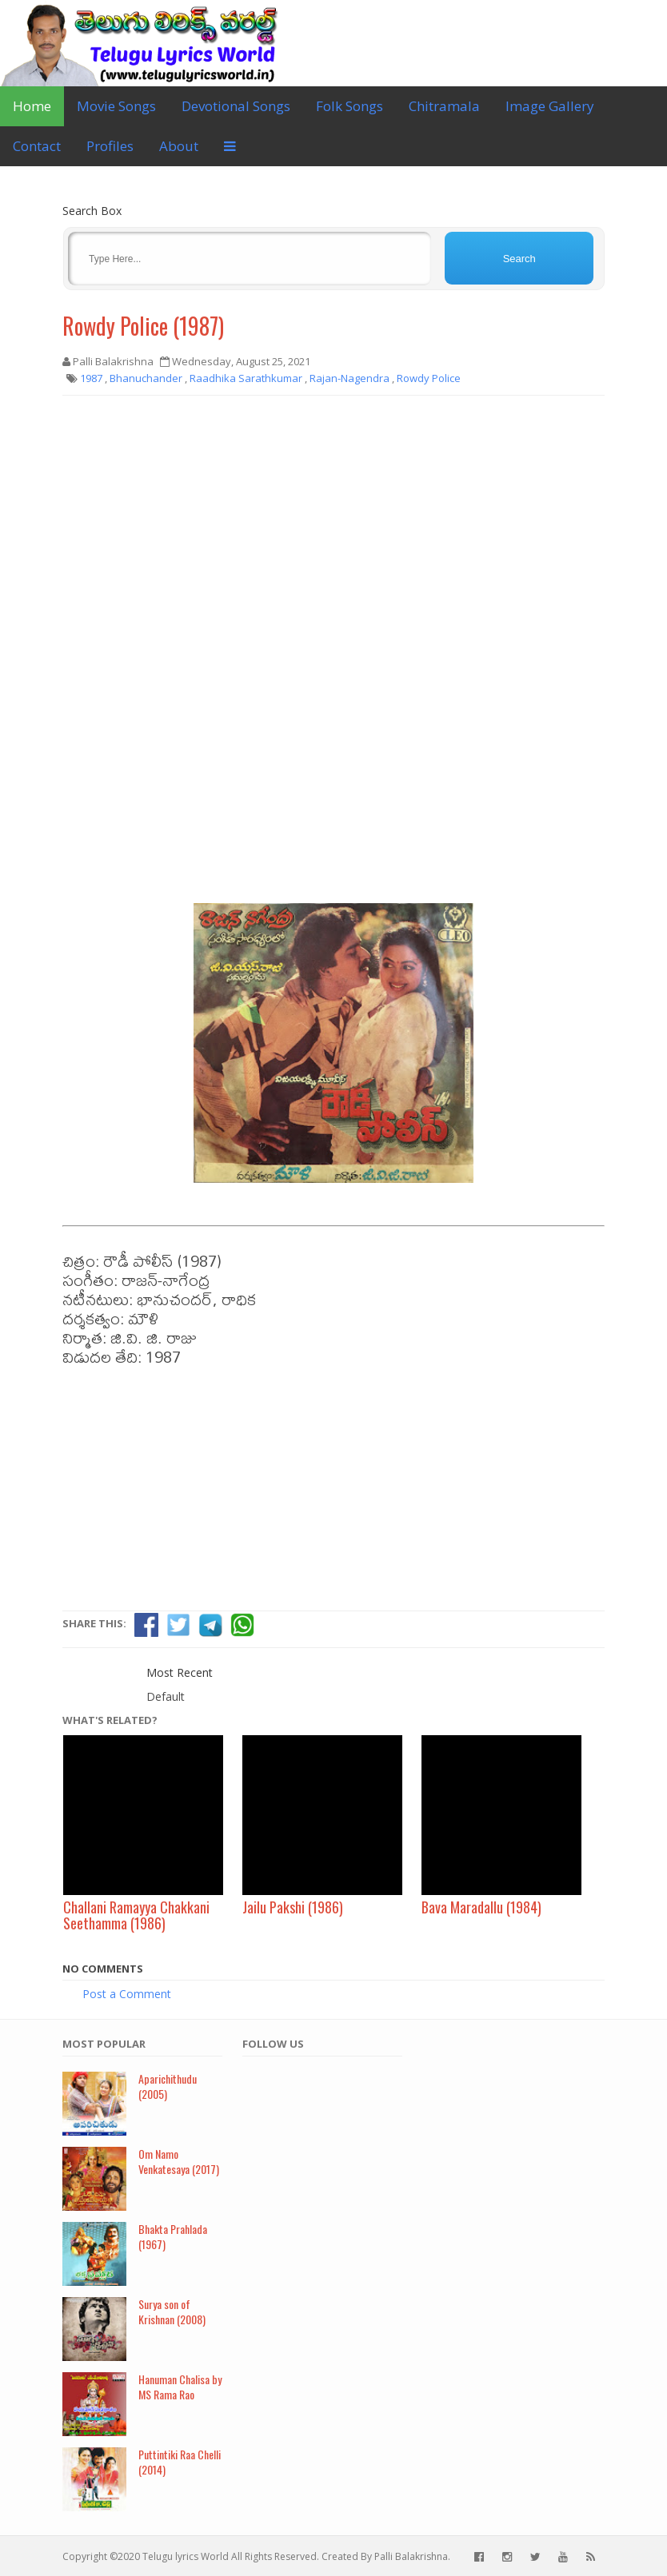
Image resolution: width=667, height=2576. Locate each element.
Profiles (110, 146)
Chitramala (444, 106)
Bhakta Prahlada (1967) (172, 2236)
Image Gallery (549, 106)
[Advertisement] (333, 523)
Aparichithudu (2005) (167, 2086)
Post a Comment (126, 1993)
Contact (37, 146)
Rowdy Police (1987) (143, 325)
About (178, 146)
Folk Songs (349, 106)
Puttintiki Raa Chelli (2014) (179, 2462)
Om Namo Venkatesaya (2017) (178, 2161)
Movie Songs (116, 106)
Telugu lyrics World (185, 2556)
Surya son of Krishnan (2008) (172, 2311)
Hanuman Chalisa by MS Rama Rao (180, 2387)
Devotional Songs (236, 106)
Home (32, 106)
